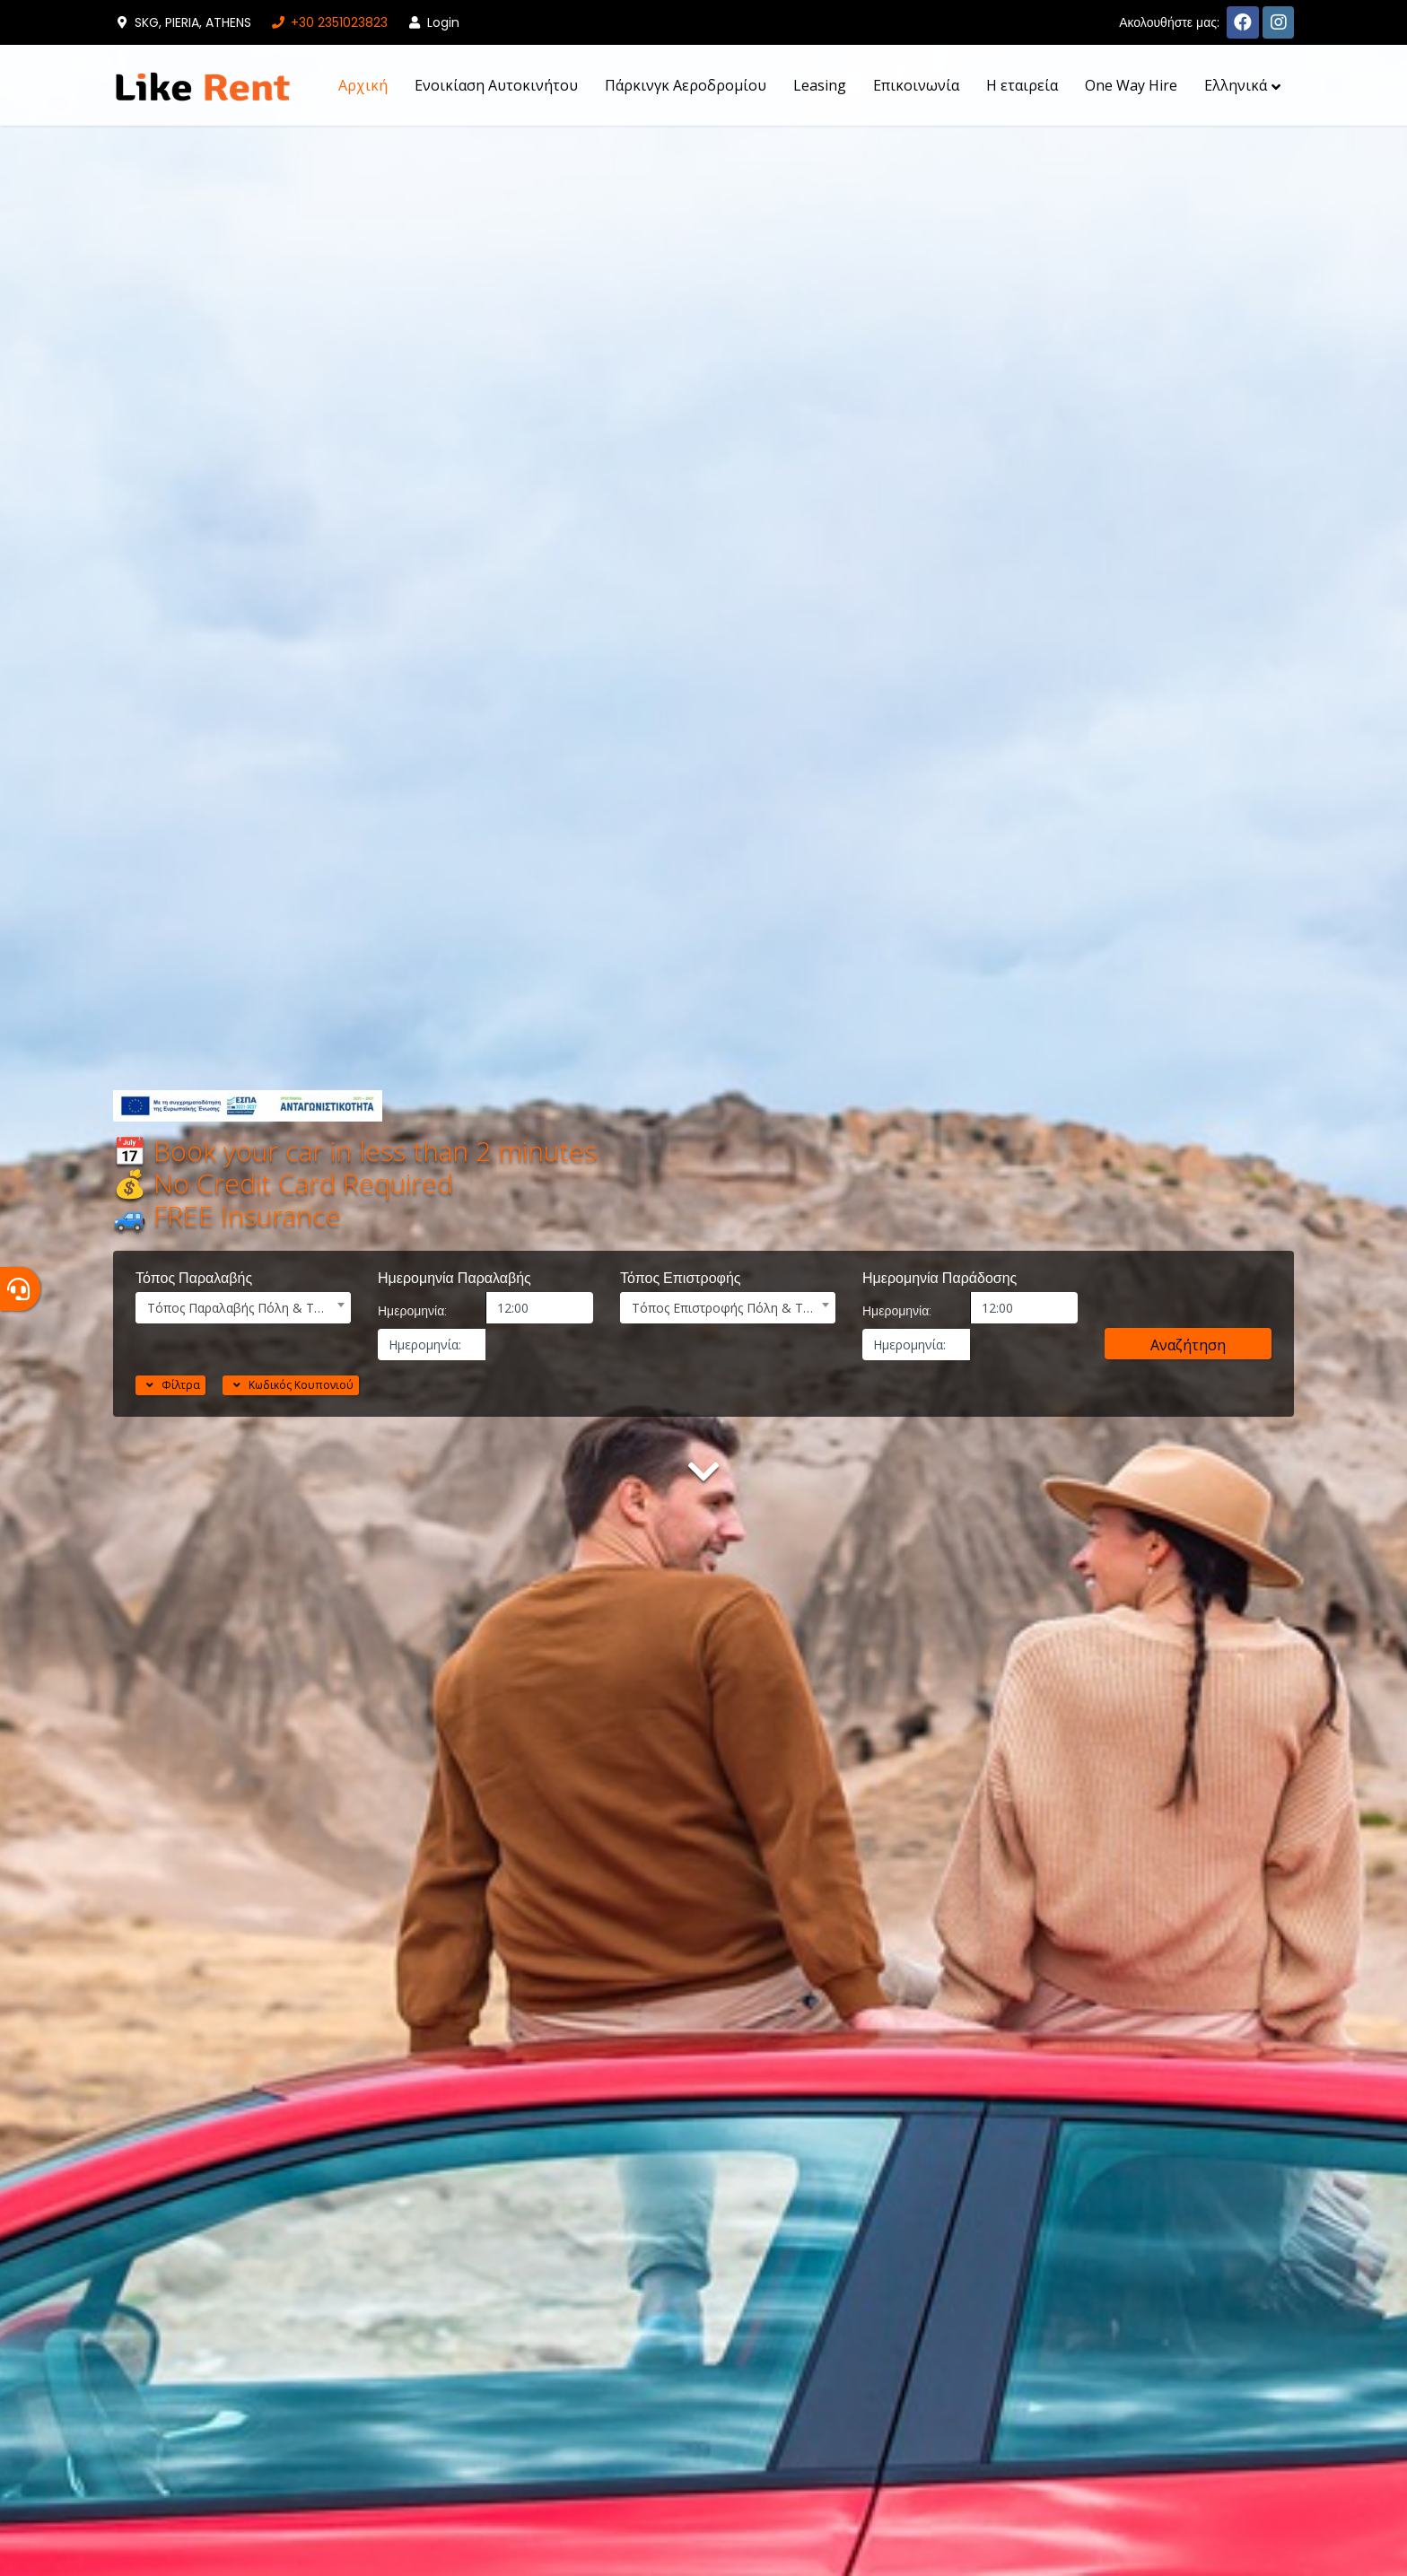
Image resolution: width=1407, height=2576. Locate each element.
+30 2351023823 (328, 22)
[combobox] (243, 1307)
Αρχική (363, 85)
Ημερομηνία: (412, 1311)
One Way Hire (1131, 85)
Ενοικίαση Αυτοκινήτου (496, 85)
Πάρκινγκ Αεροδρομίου (685, 85)
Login (432, 22)
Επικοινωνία (916, 85)
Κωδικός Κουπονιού (291, 1385)
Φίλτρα (170, 1385)
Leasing (819, 85)
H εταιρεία (1022, 85)
